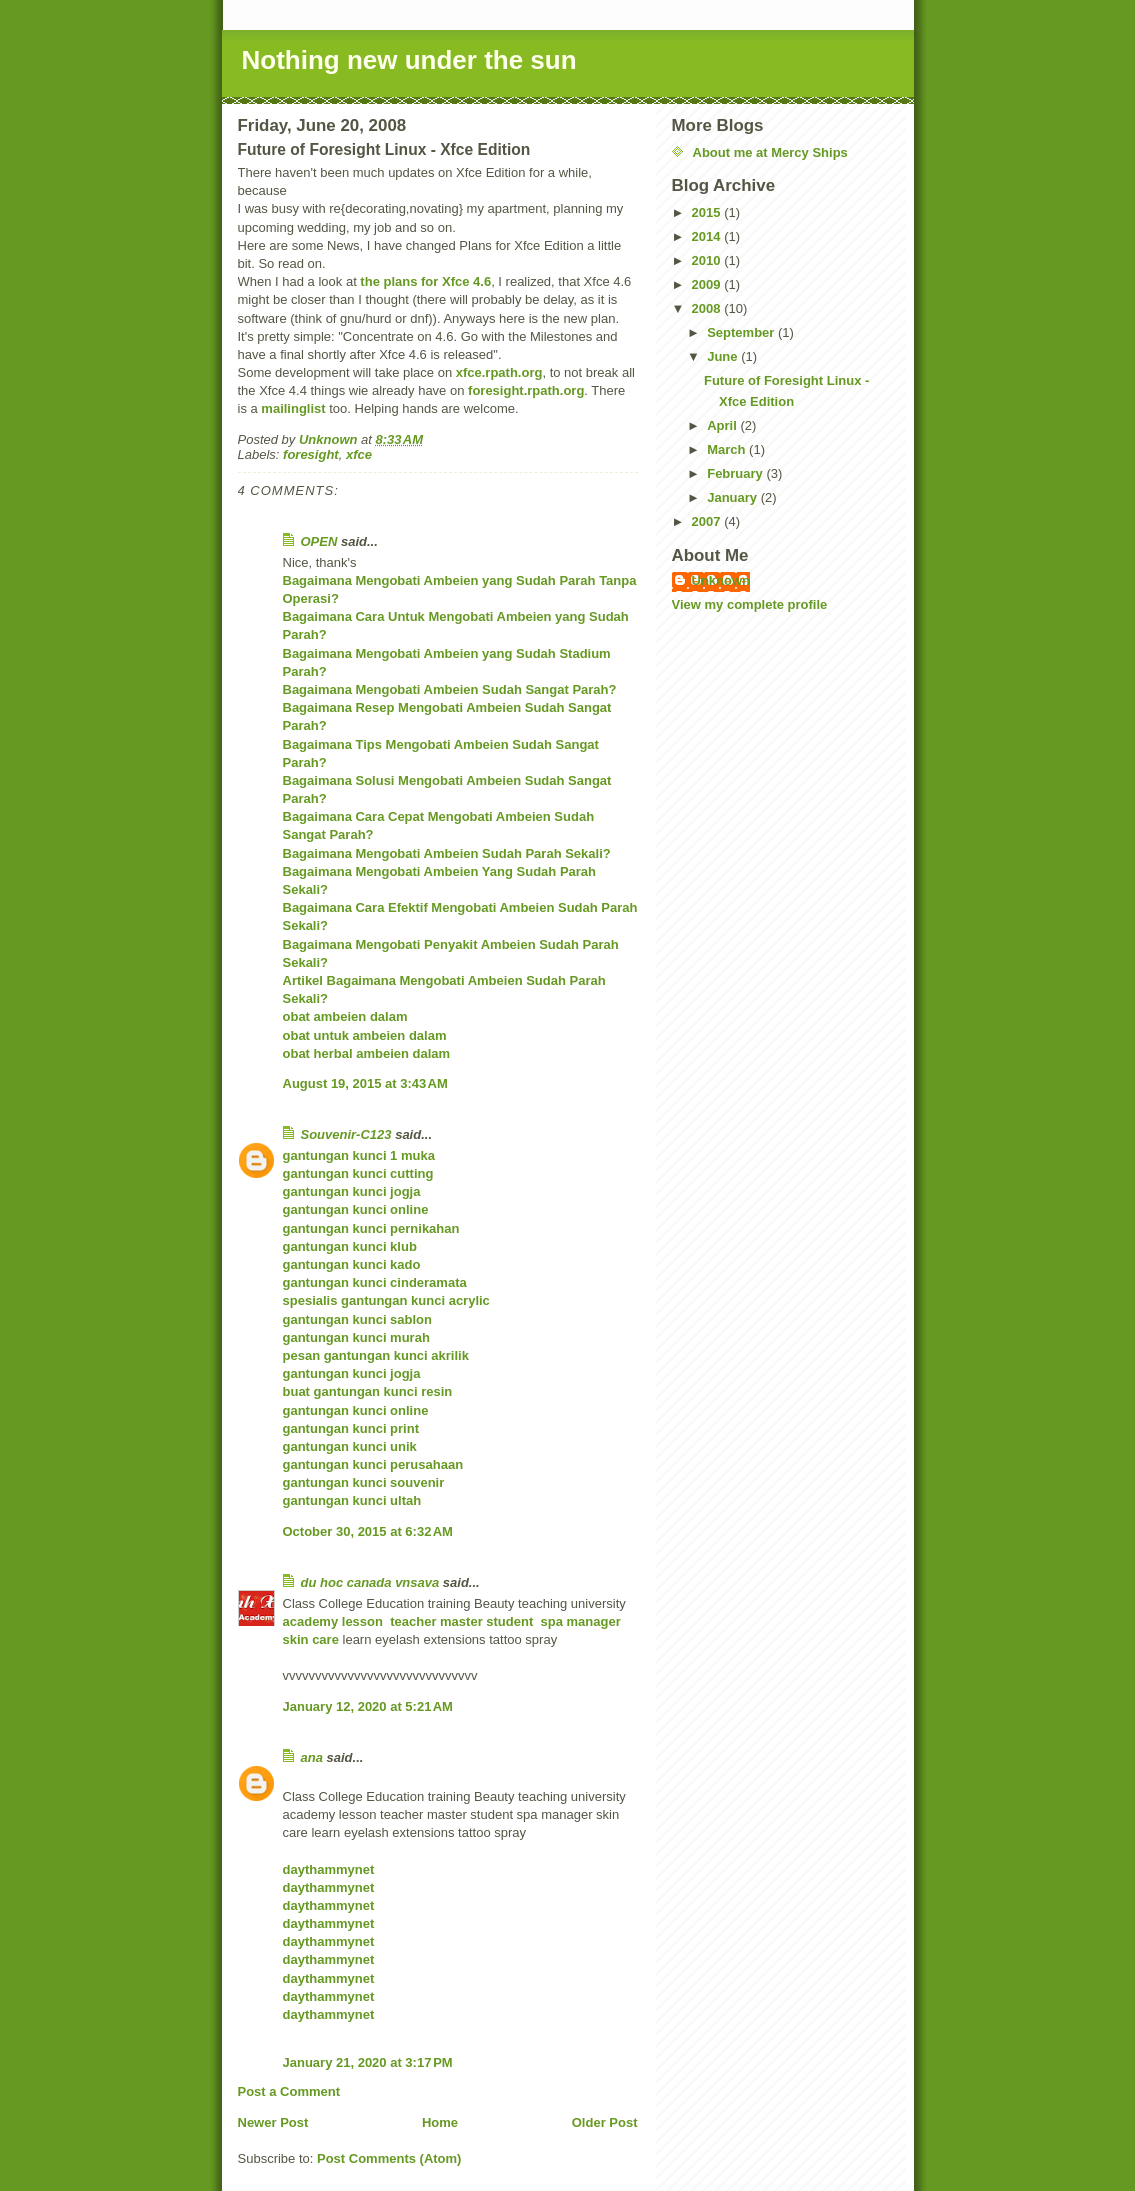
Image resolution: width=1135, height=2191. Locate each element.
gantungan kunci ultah (352, 1500)
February (736, 473)
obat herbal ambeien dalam (367, 1053)
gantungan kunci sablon (358, 1319)
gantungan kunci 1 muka (359, 1155)
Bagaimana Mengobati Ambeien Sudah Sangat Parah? (450, 689)
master (463, 1621)
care (327, 1639)
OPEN (319, 541)
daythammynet (329, 1869)
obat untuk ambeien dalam (365, 1035)
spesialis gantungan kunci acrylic (386, 1300)
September (742, 332)
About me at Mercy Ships (770, 152)
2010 (708, 260)
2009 (708, 284)
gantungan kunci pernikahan (371, 1228)
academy (312, 1621)
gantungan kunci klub (350, 1246)
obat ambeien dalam (345, 1016)
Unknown (721, 580)
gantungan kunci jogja (352, 1191)
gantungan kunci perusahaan (373, 1464)
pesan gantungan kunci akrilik (376, 1355)
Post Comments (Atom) (389, 2158)
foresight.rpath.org (526, 390)
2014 (708, 236)
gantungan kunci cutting (358, 1173)
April (723, 425)
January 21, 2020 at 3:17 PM (368, 2062)
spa (551, 1621)
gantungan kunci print (351, 1428)
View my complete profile (750, 604)
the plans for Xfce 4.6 (425, 281)
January (733, 497)
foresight (311, 454)
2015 (708, 212)
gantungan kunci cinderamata (375, 1282)
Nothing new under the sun (409, 60)
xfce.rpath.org (499, 372)
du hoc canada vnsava (370, 1582)
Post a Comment (289, 2091)
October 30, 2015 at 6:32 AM (368, 1531)
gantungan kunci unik (350, 1446)
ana (312, 1757)
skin (296, 1639)
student (513, 1621)
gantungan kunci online (356, 1209)
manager (596, 1621)
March (728, 449)
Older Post (605, 2122)
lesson (366, 1621)
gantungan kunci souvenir (364, 1482)
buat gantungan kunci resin (368, 1391)
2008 (708, 308)
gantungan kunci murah (356, 1337)
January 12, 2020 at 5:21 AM (368, 1706)
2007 (708, 521)
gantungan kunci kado (352, 1264)
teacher (415, 1621)
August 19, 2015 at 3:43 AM (365, 1083)
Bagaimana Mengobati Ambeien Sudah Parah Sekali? (447, 853)
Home (440, 2122)
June (724, 356)
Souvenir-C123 (346, 1134)
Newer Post (273, 2122)
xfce (359, 454)
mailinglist (293, 408)
